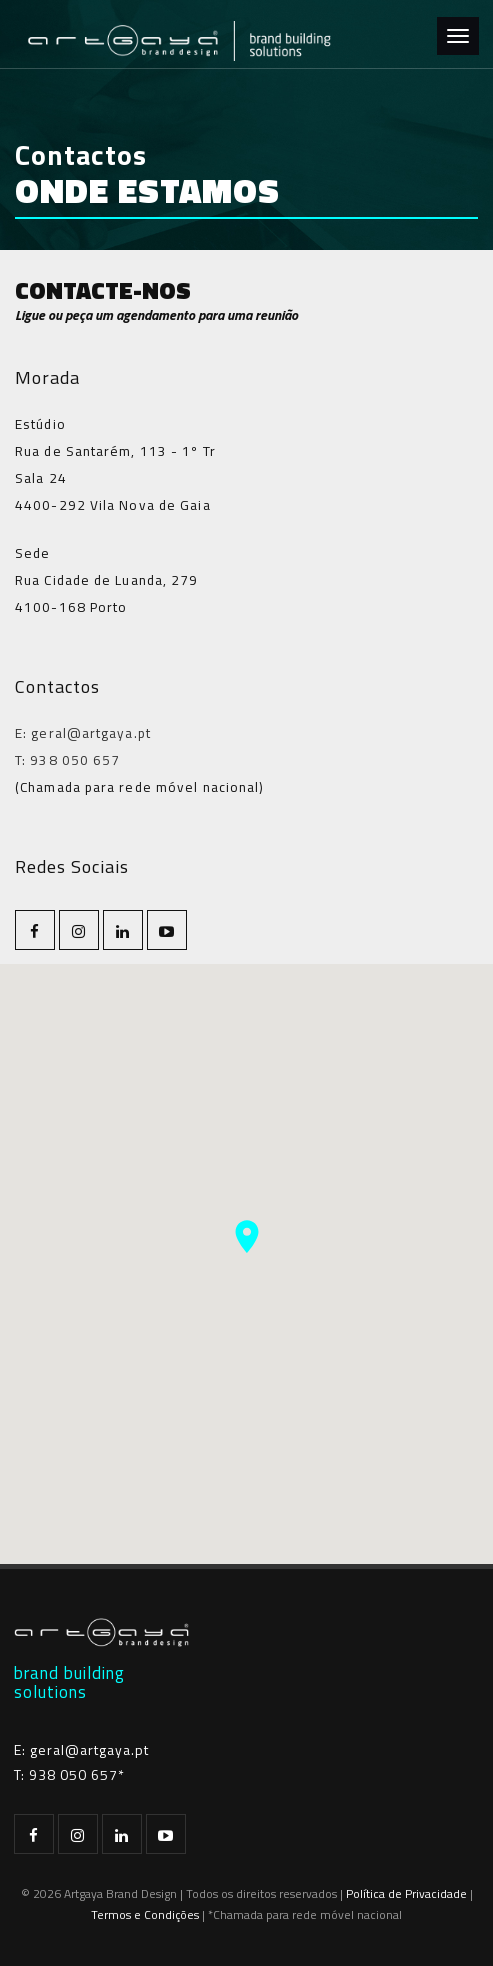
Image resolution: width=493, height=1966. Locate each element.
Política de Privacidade (406, 1893)
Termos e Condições (145, 1914)
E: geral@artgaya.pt (83, 733)
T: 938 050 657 (67, 760)
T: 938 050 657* (69, 1774)
